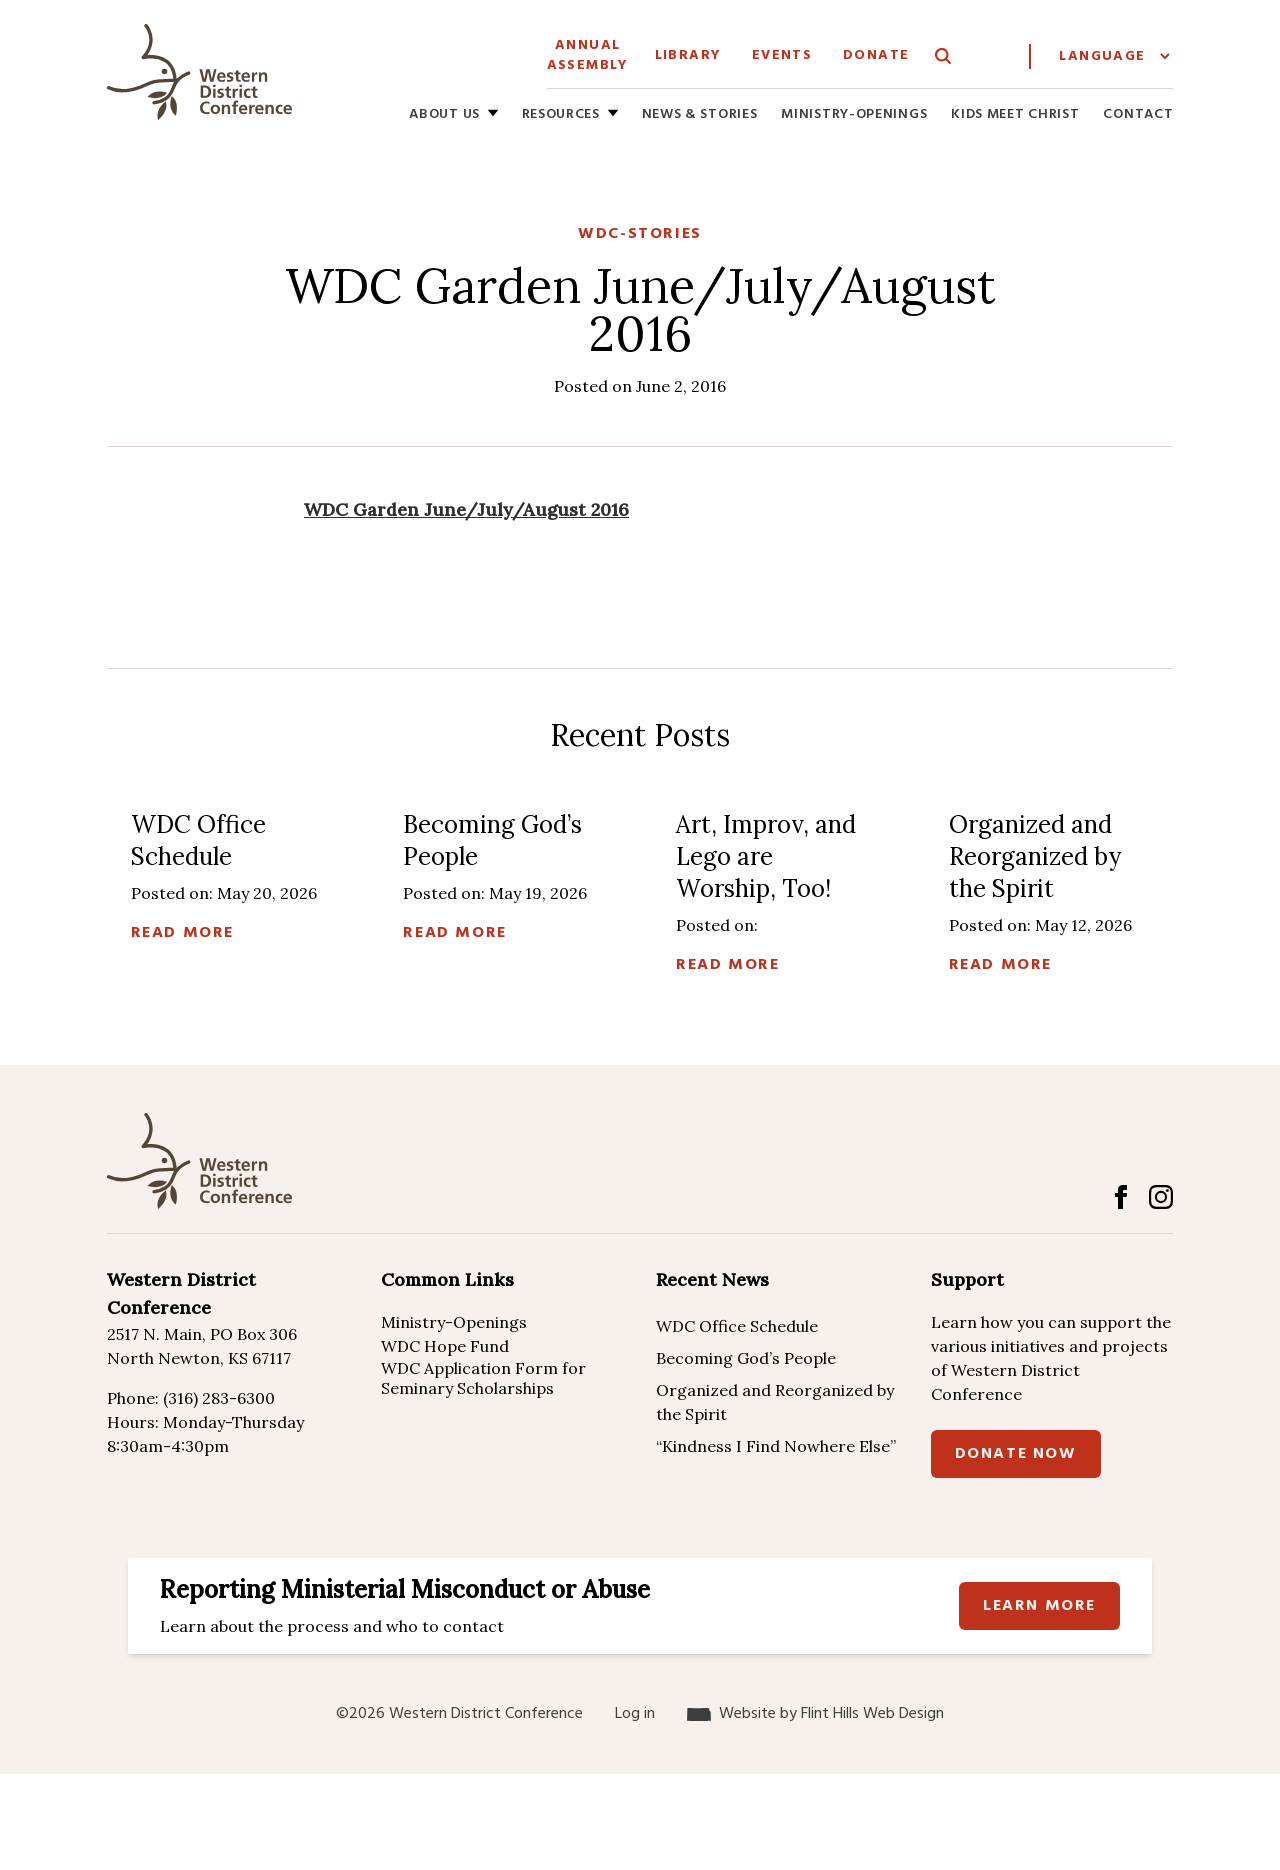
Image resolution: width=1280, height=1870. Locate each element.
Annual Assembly (588, 55)
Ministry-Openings (854, 115)
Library (688, 55)
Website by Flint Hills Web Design (831, 1714)
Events (782, 55)
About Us (444, 115)
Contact (1138, 115)
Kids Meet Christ (1015, 115)
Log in (635, 1714)
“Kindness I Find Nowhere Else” (776, 1446)
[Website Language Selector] (1114, 56)
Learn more (1039, 1606)
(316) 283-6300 (219, 1398)
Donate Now (1016, 1454)
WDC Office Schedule (737, 1326)
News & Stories (700, 115)
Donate (876, 55)
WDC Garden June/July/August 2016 (466, 509)
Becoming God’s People (746, 1358)
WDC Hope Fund (445, 1346)
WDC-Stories (640, 234)
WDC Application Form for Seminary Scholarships (483, 1378)
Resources (561, 115)
